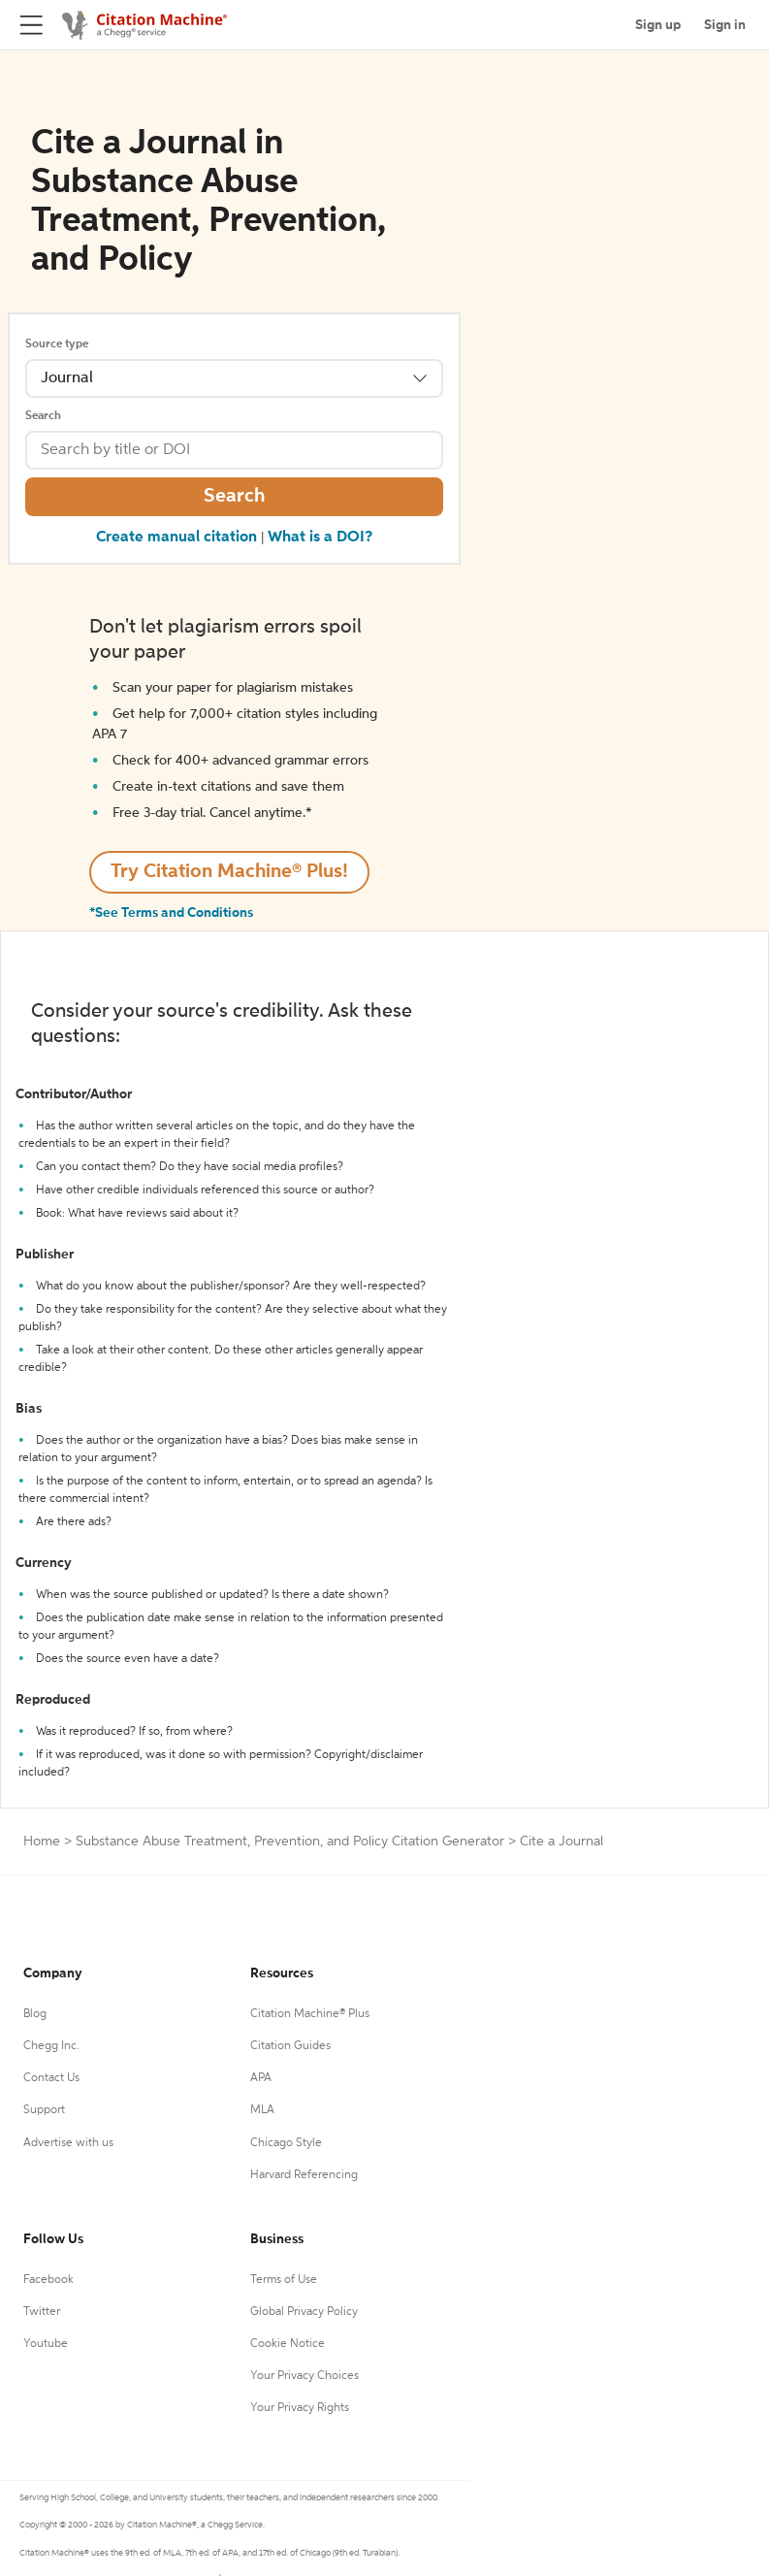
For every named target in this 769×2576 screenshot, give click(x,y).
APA (261, 2078)
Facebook (48, 2280)
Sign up (658, 25)
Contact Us (51, 2078)
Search (43, 416)
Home (41, 1841)
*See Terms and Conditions (171, 913)
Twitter (41, 2312)
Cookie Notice (287, 2344)
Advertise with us (68, 2143)
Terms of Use (283, 2280)
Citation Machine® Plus (309, 2014)
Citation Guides (290, 2046)
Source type (56, 344)
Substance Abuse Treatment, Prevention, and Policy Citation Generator (290, 1841)
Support (44, 2110)
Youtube (45, 2344)
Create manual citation (176, 537)
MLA (262, 2110)
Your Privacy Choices (304, 2376)
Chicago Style (286, 2143)
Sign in (725, 25)
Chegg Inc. (51, 2046)
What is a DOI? (320, 537)
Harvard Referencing (304, 2175)
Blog (35, 2014)
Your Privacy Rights (299, 2408)
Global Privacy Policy (304, 2312)
